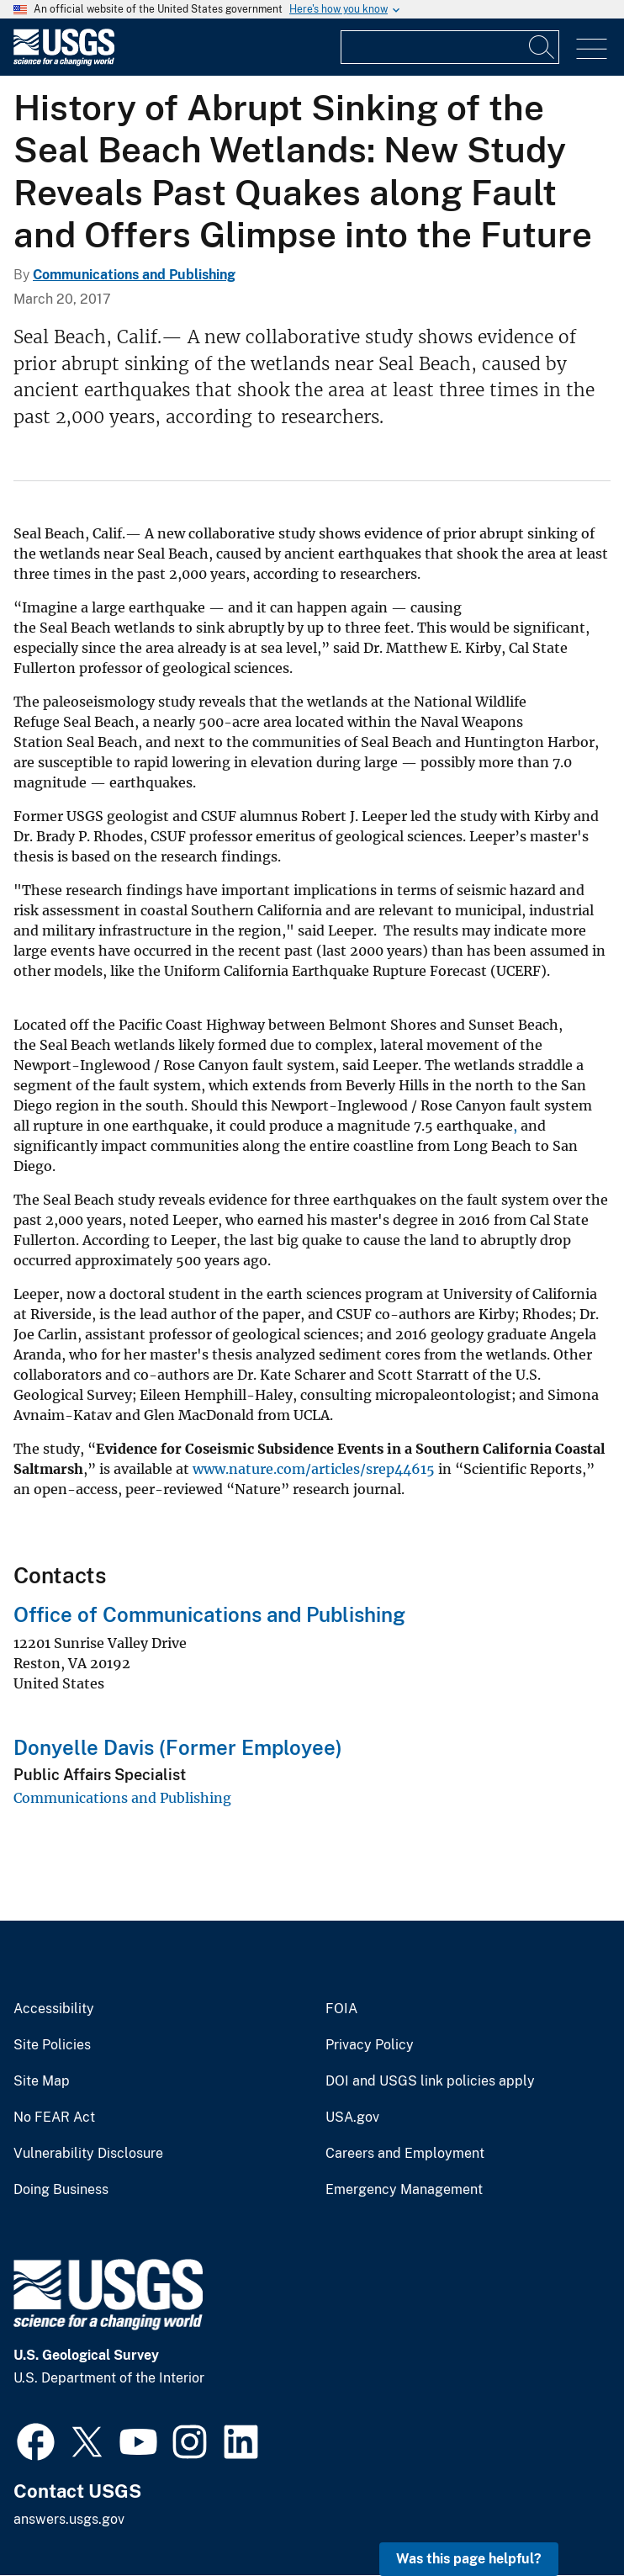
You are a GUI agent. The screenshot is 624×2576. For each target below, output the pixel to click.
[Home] (63, 62)
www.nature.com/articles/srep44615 (314, 1468)
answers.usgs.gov (68, 2519)
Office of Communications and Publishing (209, 1614)
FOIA (341, 2009)
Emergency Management (404, 2189)
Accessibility (53, 2009)
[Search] (542, 47)
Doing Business (60, 2189)
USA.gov (352, 2117)
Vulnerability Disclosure (88, 2153)
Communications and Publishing (134, 275)
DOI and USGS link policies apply (430, 2081)
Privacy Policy (369, 2045)
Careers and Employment (404, 2153)
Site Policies (52, 2045)
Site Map (41, 2081)
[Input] (450, 47)
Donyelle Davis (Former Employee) (177, 1747)
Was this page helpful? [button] (469, 2559)
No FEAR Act (54, 2117)
